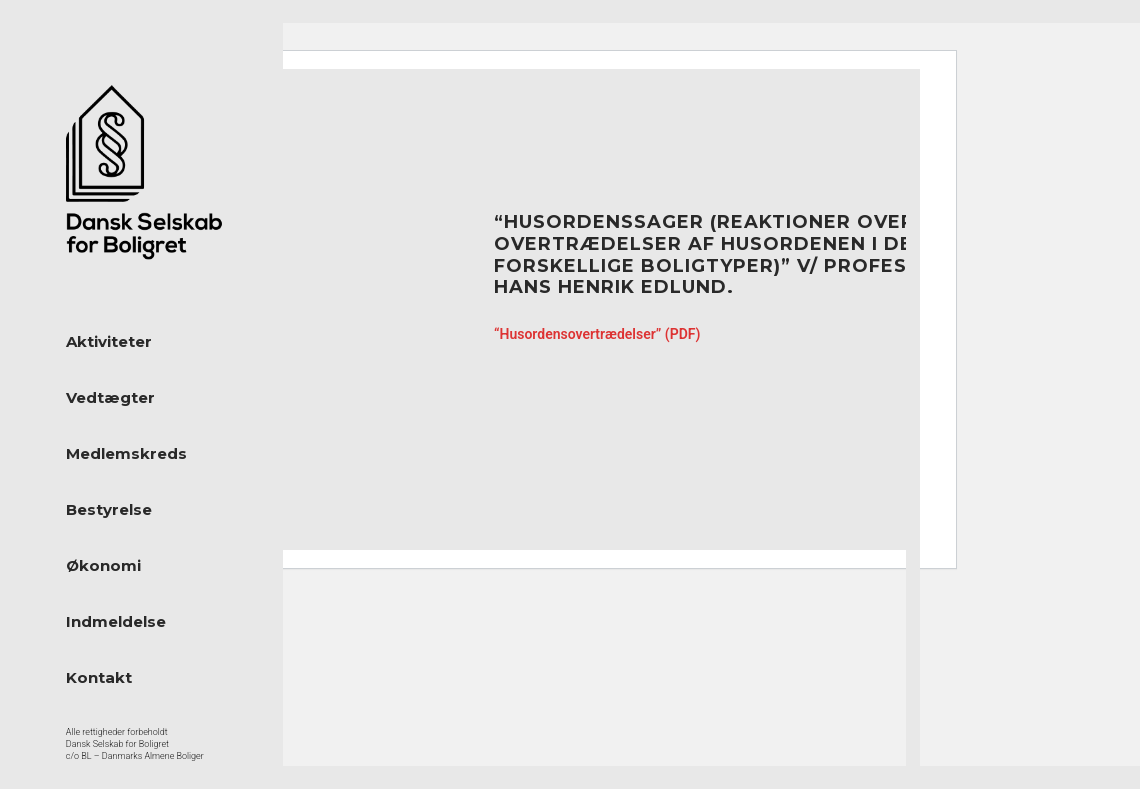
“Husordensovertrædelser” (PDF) (597, 334)
